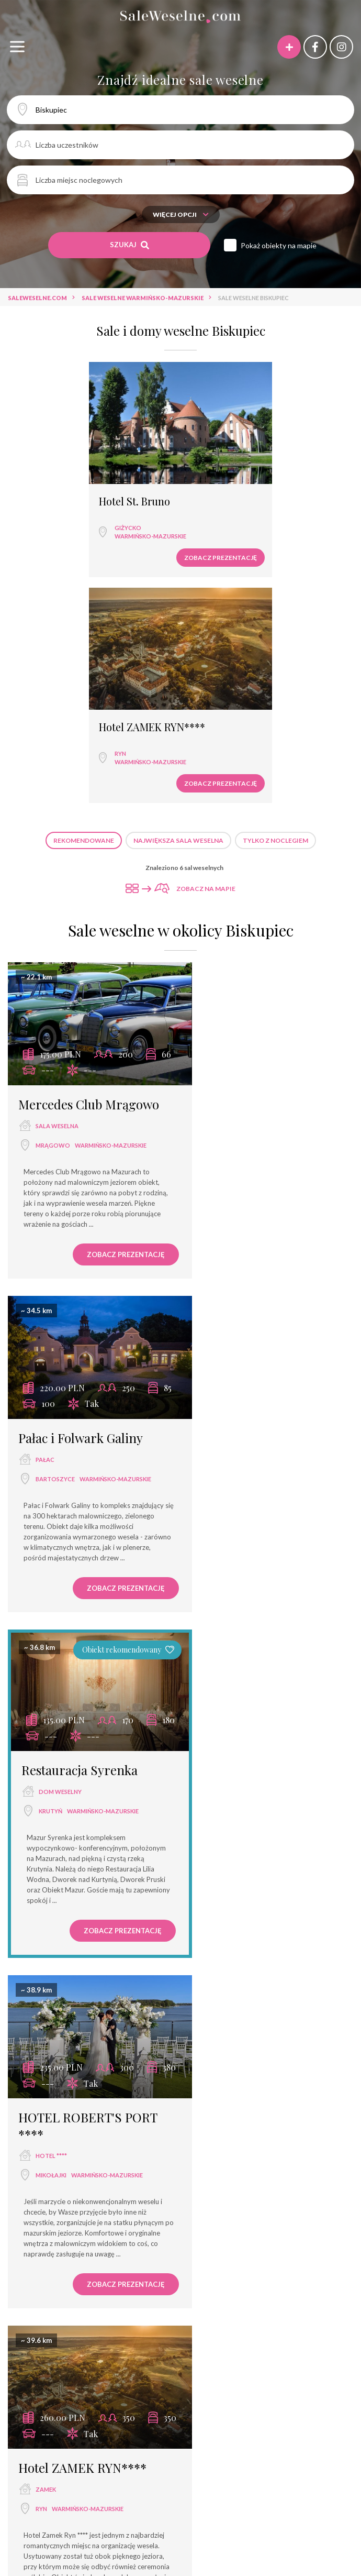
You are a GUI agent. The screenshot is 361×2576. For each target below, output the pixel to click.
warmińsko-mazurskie (73, 524)
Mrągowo (53, 897)
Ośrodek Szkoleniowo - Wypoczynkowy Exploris (125, 2416)
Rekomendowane (83, 603)
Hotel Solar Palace (80, 2434)
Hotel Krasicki (116, 2453)
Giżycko (50, 516)
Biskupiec (50, 1964)
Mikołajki (228, 1246)
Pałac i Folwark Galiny (258, 855)
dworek (112, 2303)
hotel (45, 1945)
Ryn (215, 516)
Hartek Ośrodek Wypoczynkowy (287, 2397)
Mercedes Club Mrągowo (88, 855)
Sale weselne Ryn (180, 2190)
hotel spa (238, 2284)
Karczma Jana (39, 2397)
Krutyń (50, 1228)
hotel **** (229, 1227)
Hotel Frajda (56, 2378)
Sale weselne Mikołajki (81, 2171)
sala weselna (57, 877)
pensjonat (288, 2284)
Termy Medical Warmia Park (273, 2416)
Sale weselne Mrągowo (176, 2171)
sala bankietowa (204, 2265)
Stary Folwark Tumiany (134, 2378)
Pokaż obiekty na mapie (279, 245)
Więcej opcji (181, 214)
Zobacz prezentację (125, 546)
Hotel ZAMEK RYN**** (247, 490)
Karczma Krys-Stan (111, 2397)
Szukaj (129, 244)
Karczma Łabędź (187, 2397)
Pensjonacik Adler (188, 2453)
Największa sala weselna (178, 603)
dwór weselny (166, 2303)
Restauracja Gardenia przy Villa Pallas (257, 2378)
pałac (222, 877)
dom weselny (60, 1209)
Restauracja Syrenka (79, 1187)
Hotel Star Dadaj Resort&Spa (262, 2434)
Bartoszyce (233, 897)
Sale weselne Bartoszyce (274, 2171)
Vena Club (252, 2453)
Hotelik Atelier (59, 1923)
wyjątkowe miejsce (99, 2284)
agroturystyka (234, 2303)
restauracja (102, 2265)
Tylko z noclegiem (275, 603)
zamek (46, 1559)
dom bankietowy (176, 2284)
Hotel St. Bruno (57, 490)
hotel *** (263, 2265)
